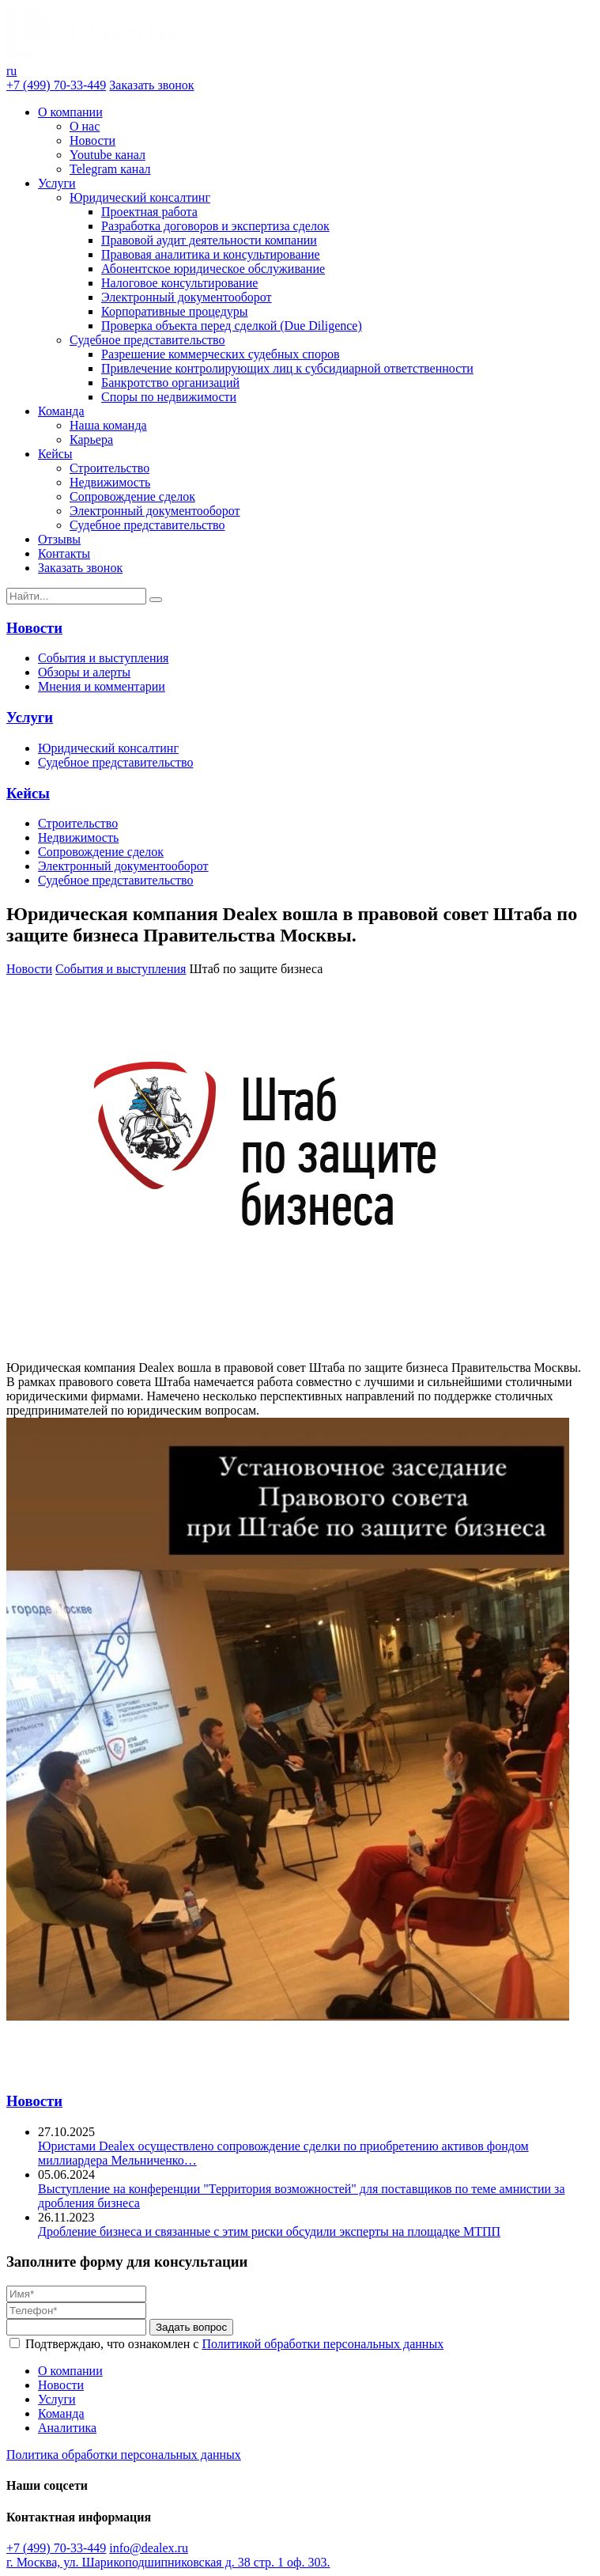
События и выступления (103, 658)
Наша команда (108, 425)
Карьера (91, 439)
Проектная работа (149, 211)
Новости (92, 140)
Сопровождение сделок (132, 496)
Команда (61, 411)
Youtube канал (107, 154)
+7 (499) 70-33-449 (56, 85)
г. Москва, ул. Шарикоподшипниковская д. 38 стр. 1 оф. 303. (168, 2562)
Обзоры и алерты (84, 672)
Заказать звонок (151, 85)
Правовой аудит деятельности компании (209, 240)
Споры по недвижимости (168, 396)
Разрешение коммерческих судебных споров (220, 354)
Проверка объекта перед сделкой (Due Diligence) (231, 325)
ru (11, 71)
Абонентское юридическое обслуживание (213, 268)
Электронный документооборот (186, 297)
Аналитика (67, 2427)
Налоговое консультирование (179, 283)
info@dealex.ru (148, 2548)
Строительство (109, 468)
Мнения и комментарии (101, 686)
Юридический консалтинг (140, 197)
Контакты (64, 553)
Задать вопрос (191, 2327)
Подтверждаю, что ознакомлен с (234, 2344)
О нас (85, 126)
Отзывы (59, 539)
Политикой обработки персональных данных (322, 2344)
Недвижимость (110, 482)
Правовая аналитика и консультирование (210, 254)
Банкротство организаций (170, 382)
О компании (70, 112)
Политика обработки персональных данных (123, 2454)
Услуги (57, 183)
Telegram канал (110, 169)
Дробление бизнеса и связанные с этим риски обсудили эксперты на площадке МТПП (269, 2231)
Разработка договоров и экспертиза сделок (215, 226)
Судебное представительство (147, 340)
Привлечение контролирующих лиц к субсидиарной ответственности (287, 368)
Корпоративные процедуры (174, 311)
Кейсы (55, 453)
